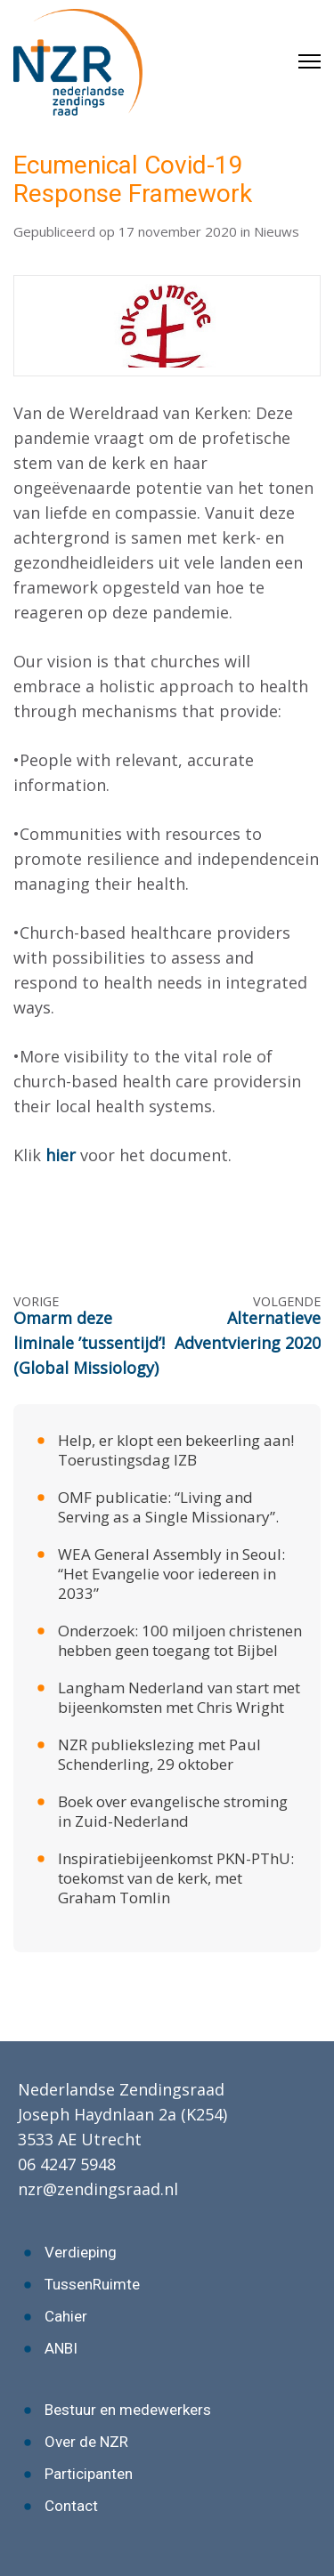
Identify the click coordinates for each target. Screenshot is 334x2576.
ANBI (61, 2348)
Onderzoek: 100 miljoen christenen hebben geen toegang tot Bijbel (180, 1640)
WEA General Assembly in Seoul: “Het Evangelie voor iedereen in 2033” (171, 1573)
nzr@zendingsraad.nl (98, 2189)
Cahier (66, 2316)
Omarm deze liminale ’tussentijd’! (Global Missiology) (89, 1342)
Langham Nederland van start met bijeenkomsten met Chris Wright (179, 1697)
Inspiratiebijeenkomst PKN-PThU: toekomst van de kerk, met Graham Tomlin (176, 1878)
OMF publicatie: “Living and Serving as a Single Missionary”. (168, 1507)
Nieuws (276, 231)
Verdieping (81, 2252)
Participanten (89, 2474)
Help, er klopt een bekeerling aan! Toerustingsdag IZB (176, 1450)
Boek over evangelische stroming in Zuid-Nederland (173, 1811)
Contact (71, 2506)
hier (60, 1155)
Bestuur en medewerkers (128, 2410)
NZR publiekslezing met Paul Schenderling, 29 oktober (159, 1754)
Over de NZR (86, 2442)
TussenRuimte (92, 2284)
